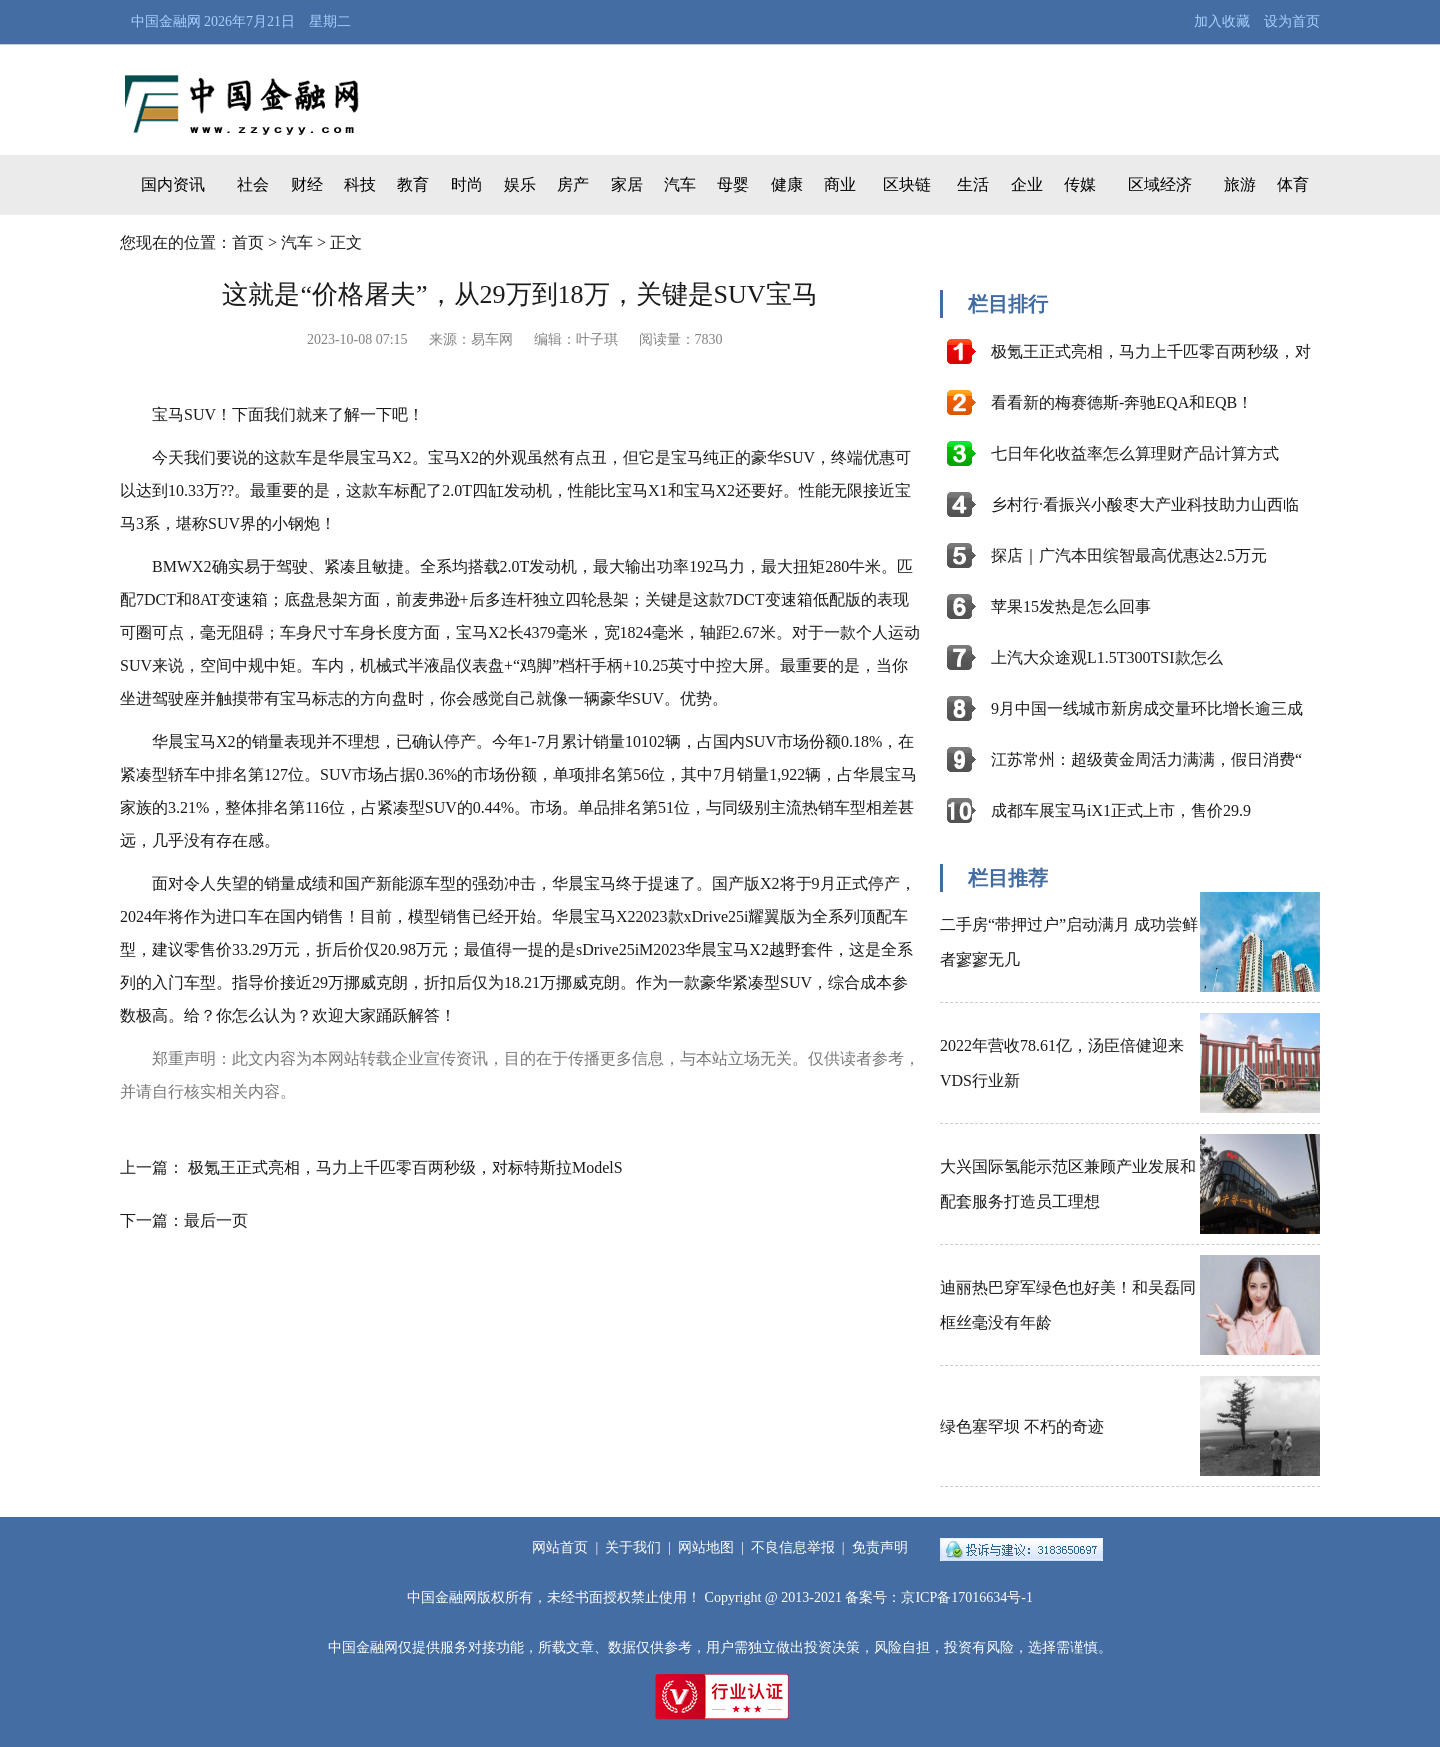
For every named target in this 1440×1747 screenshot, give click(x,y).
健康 (787, 184)
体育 (1293, 184)
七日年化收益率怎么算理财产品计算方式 (1135, 453)
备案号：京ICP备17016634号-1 (938, 1597)
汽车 (680, 184)
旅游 (1240, 184)
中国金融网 (166, 21)
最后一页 (216, 1220)
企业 (1027, 184)
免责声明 (880, 1547)
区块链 (907, 184)
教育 (413, 184)
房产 (573, 184)
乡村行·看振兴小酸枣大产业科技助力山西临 (1145, 504)
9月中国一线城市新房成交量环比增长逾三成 (1147, 708)
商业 (840, 184)
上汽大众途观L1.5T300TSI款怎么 (1107, 657)
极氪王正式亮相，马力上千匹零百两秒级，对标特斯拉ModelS (405, 1167)
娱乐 (520, 184)
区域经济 (1160, 184)
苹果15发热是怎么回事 (1071, 606)
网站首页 (560, 1547)
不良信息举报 (793, 1547)
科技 (360, 184)
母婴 (733, 184)
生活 (973, 184)
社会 (253, 184)
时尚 (467, 184)
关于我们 (633, 1547)
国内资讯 (173, 184)
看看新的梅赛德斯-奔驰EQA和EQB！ (1122, 402)
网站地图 (706, 1547)
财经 (307, 184)
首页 (248, 242)
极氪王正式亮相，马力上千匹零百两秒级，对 (1151, 351)
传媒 (1080, 184)
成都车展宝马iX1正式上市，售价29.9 (1121, 810)
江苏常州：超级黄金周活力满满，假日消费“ (1146, 759)
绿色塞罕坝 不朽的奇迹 (1022, 1426)
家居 (627, 184)
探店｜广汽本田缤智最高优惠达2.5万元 (1129, 555)
